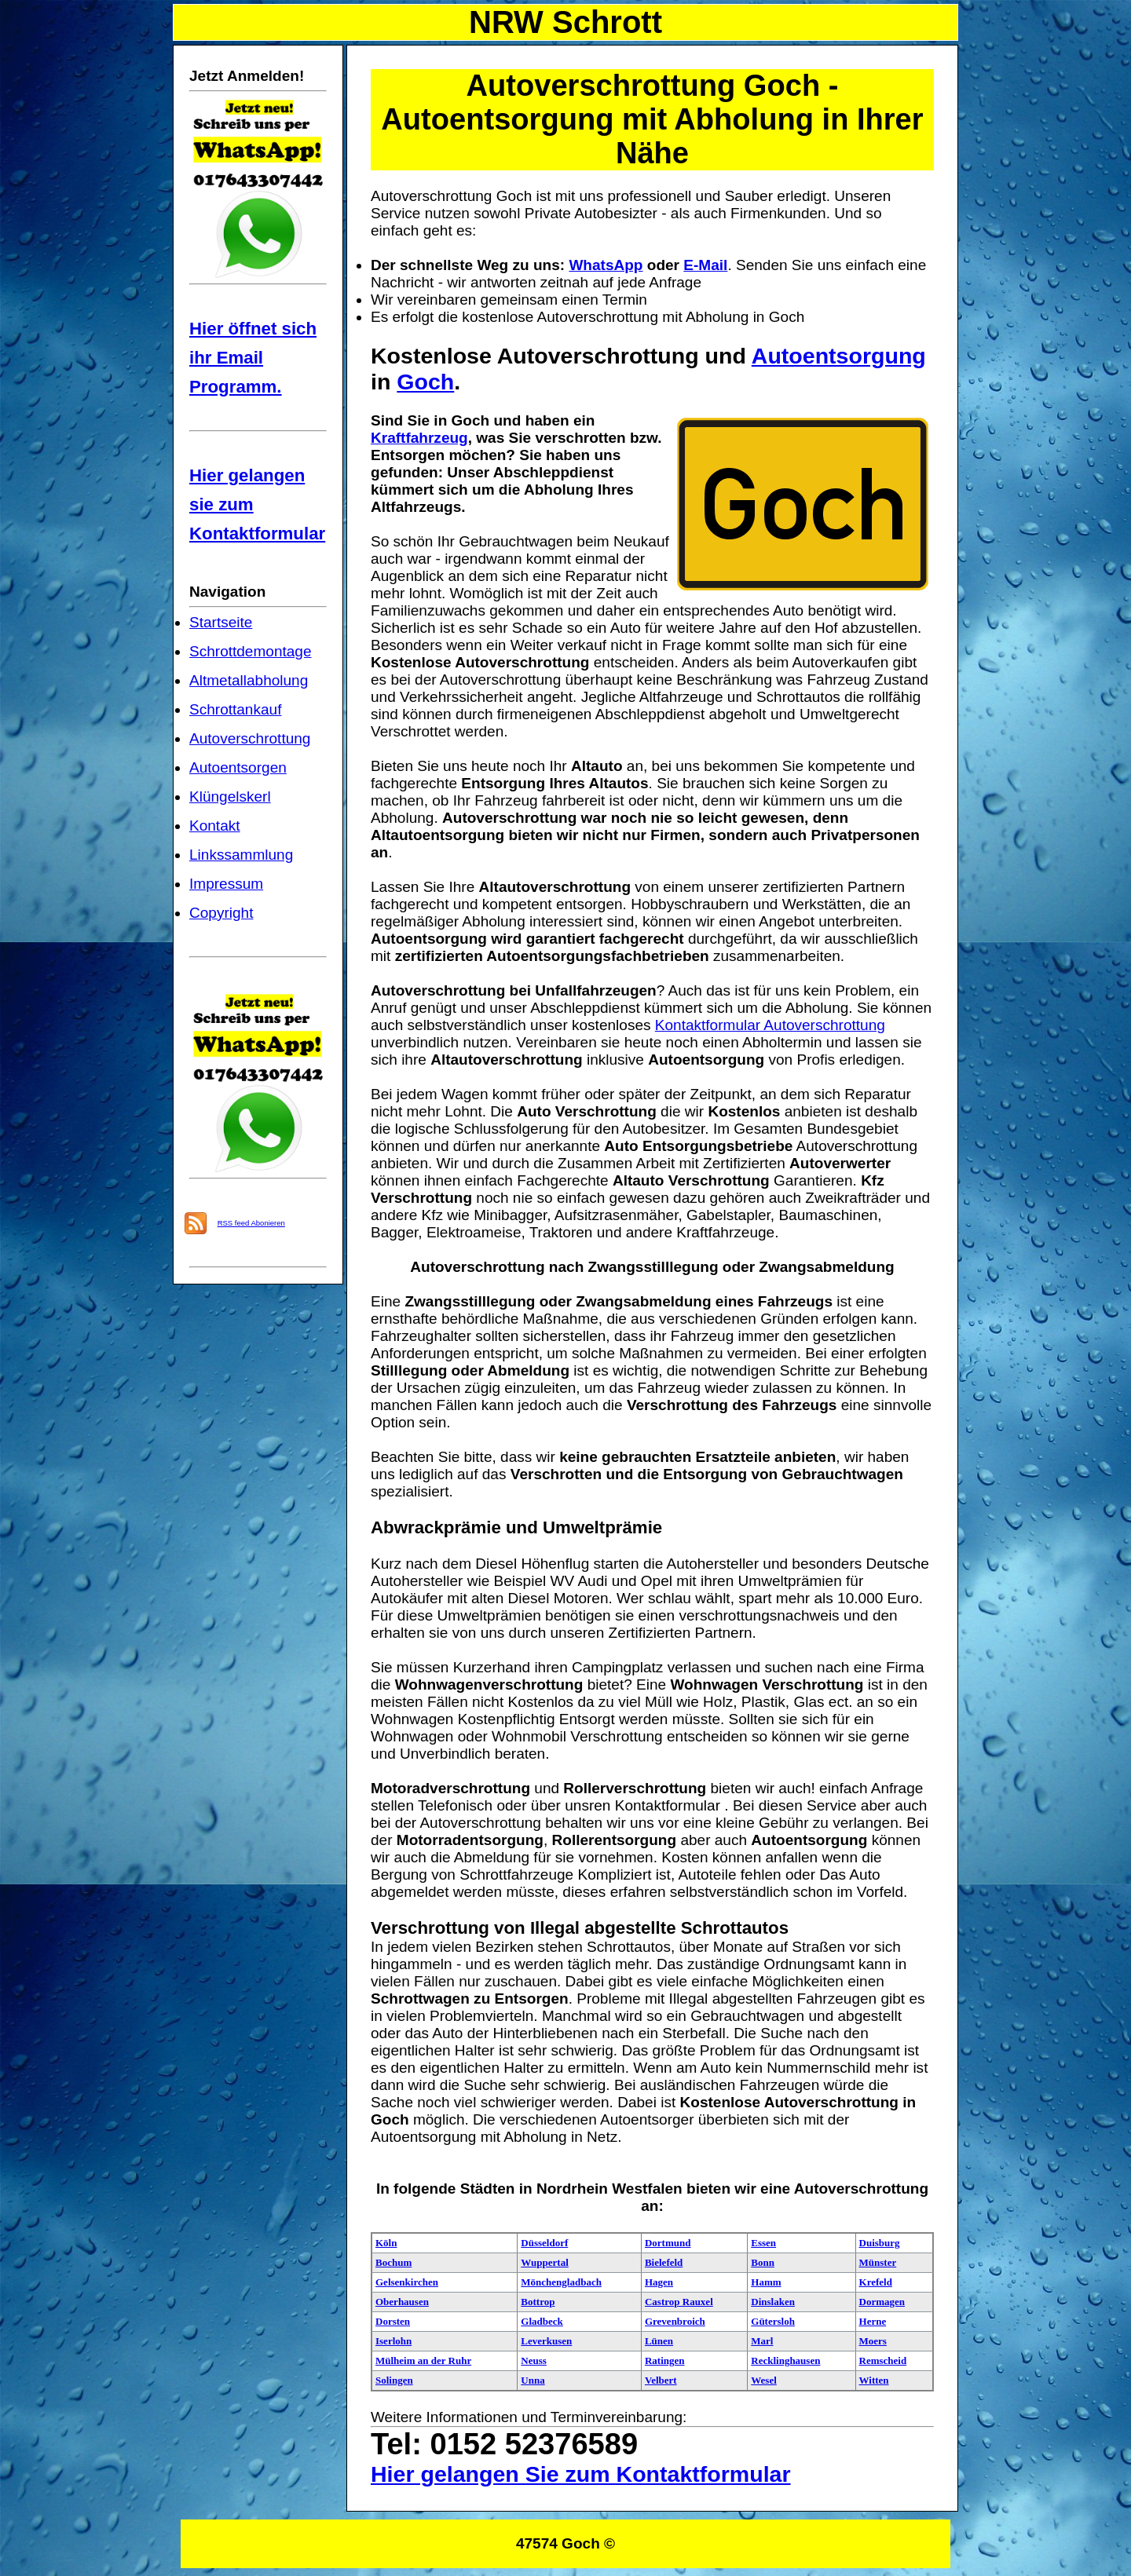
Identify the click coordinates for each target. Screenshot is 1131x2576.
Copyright (221, 912)
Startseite (220, 622)
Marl (762, 2341)
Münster (878, 2262)
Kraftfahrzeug (419, 437)
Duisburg (879, 2243)
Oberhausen (402, 2301)
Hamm (766, 2282)
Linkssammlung (241, 854)
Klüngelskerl (230, 796)
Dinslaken (773, 2301)
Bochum (393, 2262)
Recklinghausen (785, 2360)
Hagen (659, 2282)
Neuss (534, 2360)
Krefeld (875, 2282)
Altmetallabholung (248, 680)
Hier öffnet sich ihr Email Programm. (253, 357)
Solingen (394, 2380)
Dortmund (668, 2243)
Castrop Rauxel (679, 2301)
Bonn (762, 2262)
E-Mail (705, 265)
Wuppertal (544, 2262)
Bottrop (538, 2301)
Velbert (661, 2380)
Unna (532, 2380)
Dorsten (392, 2321)
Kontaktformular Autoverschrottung (770, 1025)
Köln (386, 2243)
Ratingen (665, 2360)
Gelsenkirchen (406, 2282)
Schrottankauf (235, 709)
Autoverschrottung (249, 738)
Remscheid (883, 2360)
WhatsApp (605, 265)
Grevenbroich (675, 2321)
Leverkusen (546, 2341)
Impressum (226, 883)
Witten (874, 2380)
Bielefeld (664, 2262)
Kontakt (214, 825)
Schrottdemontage (250, 651)
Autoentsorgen (238, 767)
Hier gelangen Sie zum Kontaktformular (581, 2473)
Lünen (659, 2341)
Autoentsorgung (839, 355)
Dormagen (882, 2301)
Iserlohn (393, 2341)
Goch (425, 381)
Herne (873, 2321)
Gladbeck (541, 2321)
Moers (873, 2341)
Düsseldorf (544, 2243)
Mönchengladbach (561, 2282)
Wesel (764, 2380)
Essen (763, 2243)
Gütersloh (773, 2321)
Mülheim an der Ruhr (423, 2360)
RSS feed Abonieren (251, 1223)
